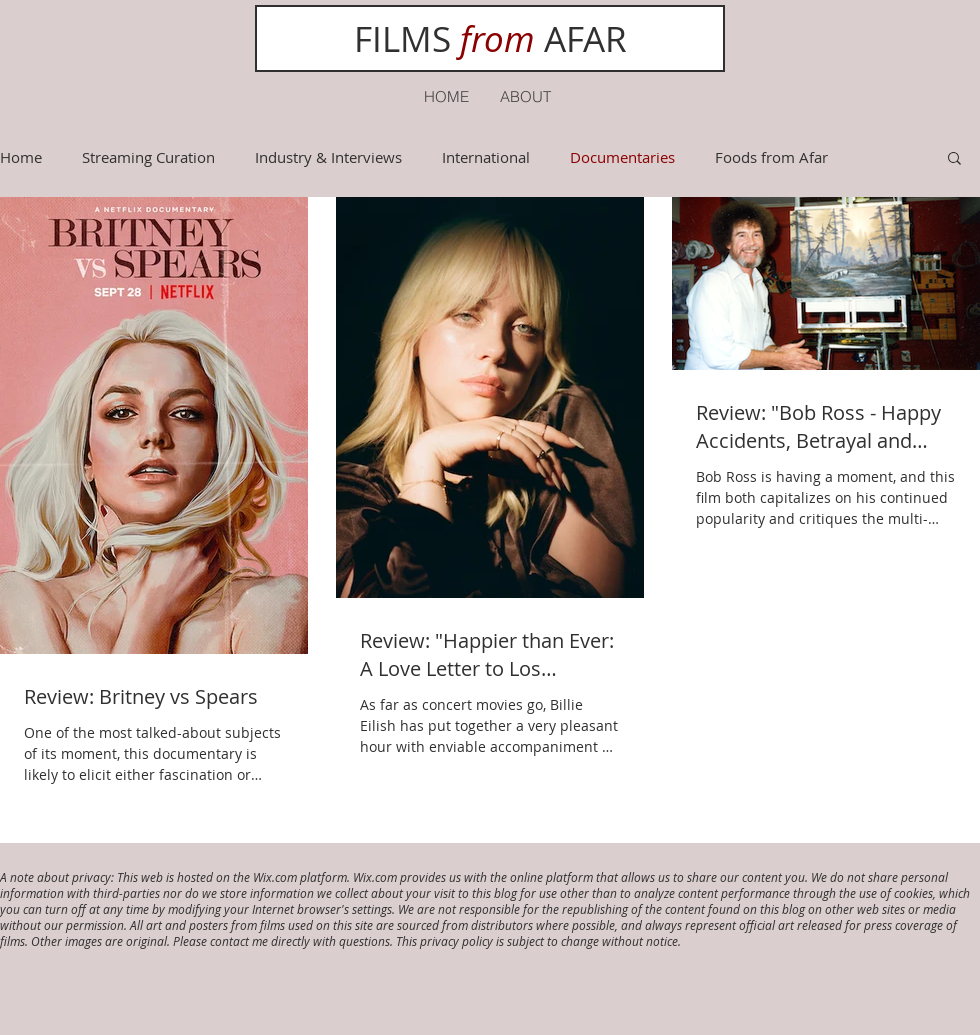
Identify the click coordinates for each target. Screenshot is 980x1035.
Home (21, 157)
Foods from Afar (771, 157)
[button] (954, 159)
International (486, 157)
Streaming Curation (148, 157)
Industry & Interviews (328, 157)
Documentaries (622, 157)
